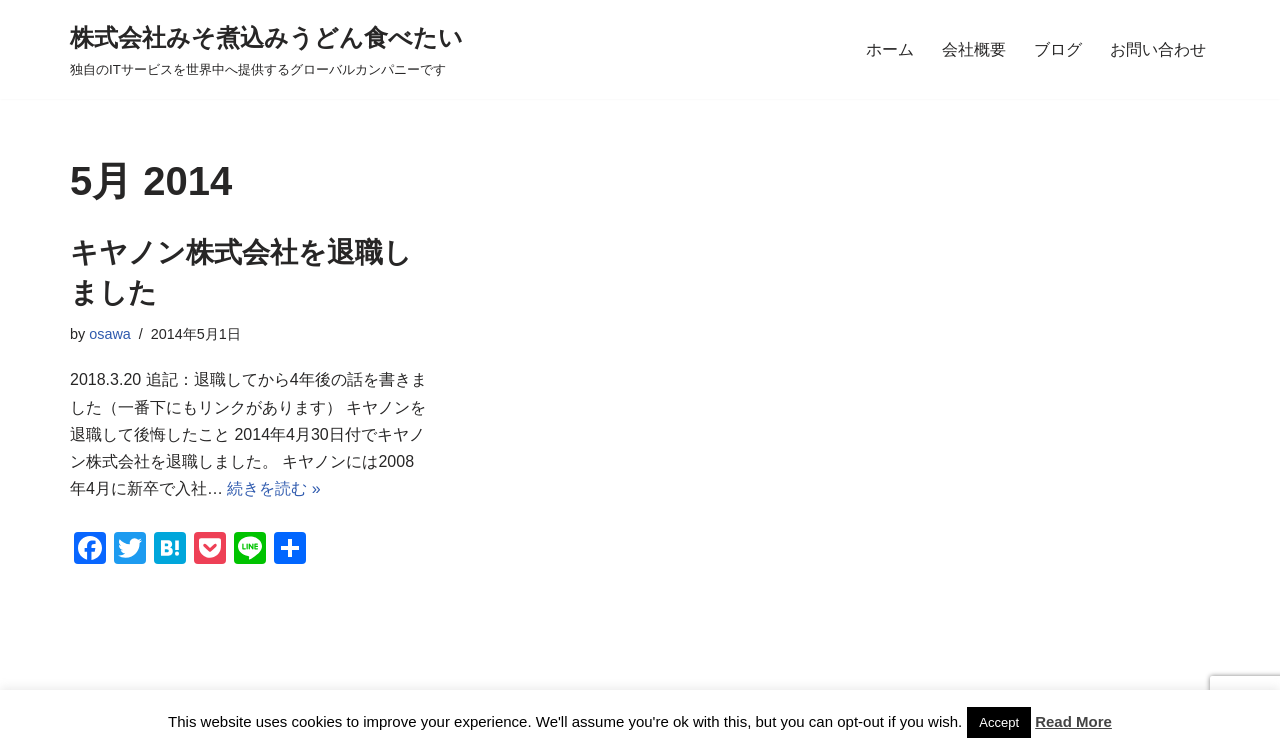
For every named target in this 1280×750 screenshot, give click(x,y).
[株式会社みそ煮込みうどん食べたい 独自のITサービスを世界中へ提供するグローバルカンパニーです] (266, 49)
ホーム (890, 49)
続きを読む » (273, 488)
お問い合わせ (1158, 49)
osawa (110, 334)
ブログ (1058, 49)
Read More (1073, 721)
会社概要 (974, 49)
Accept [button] (999, 722)
